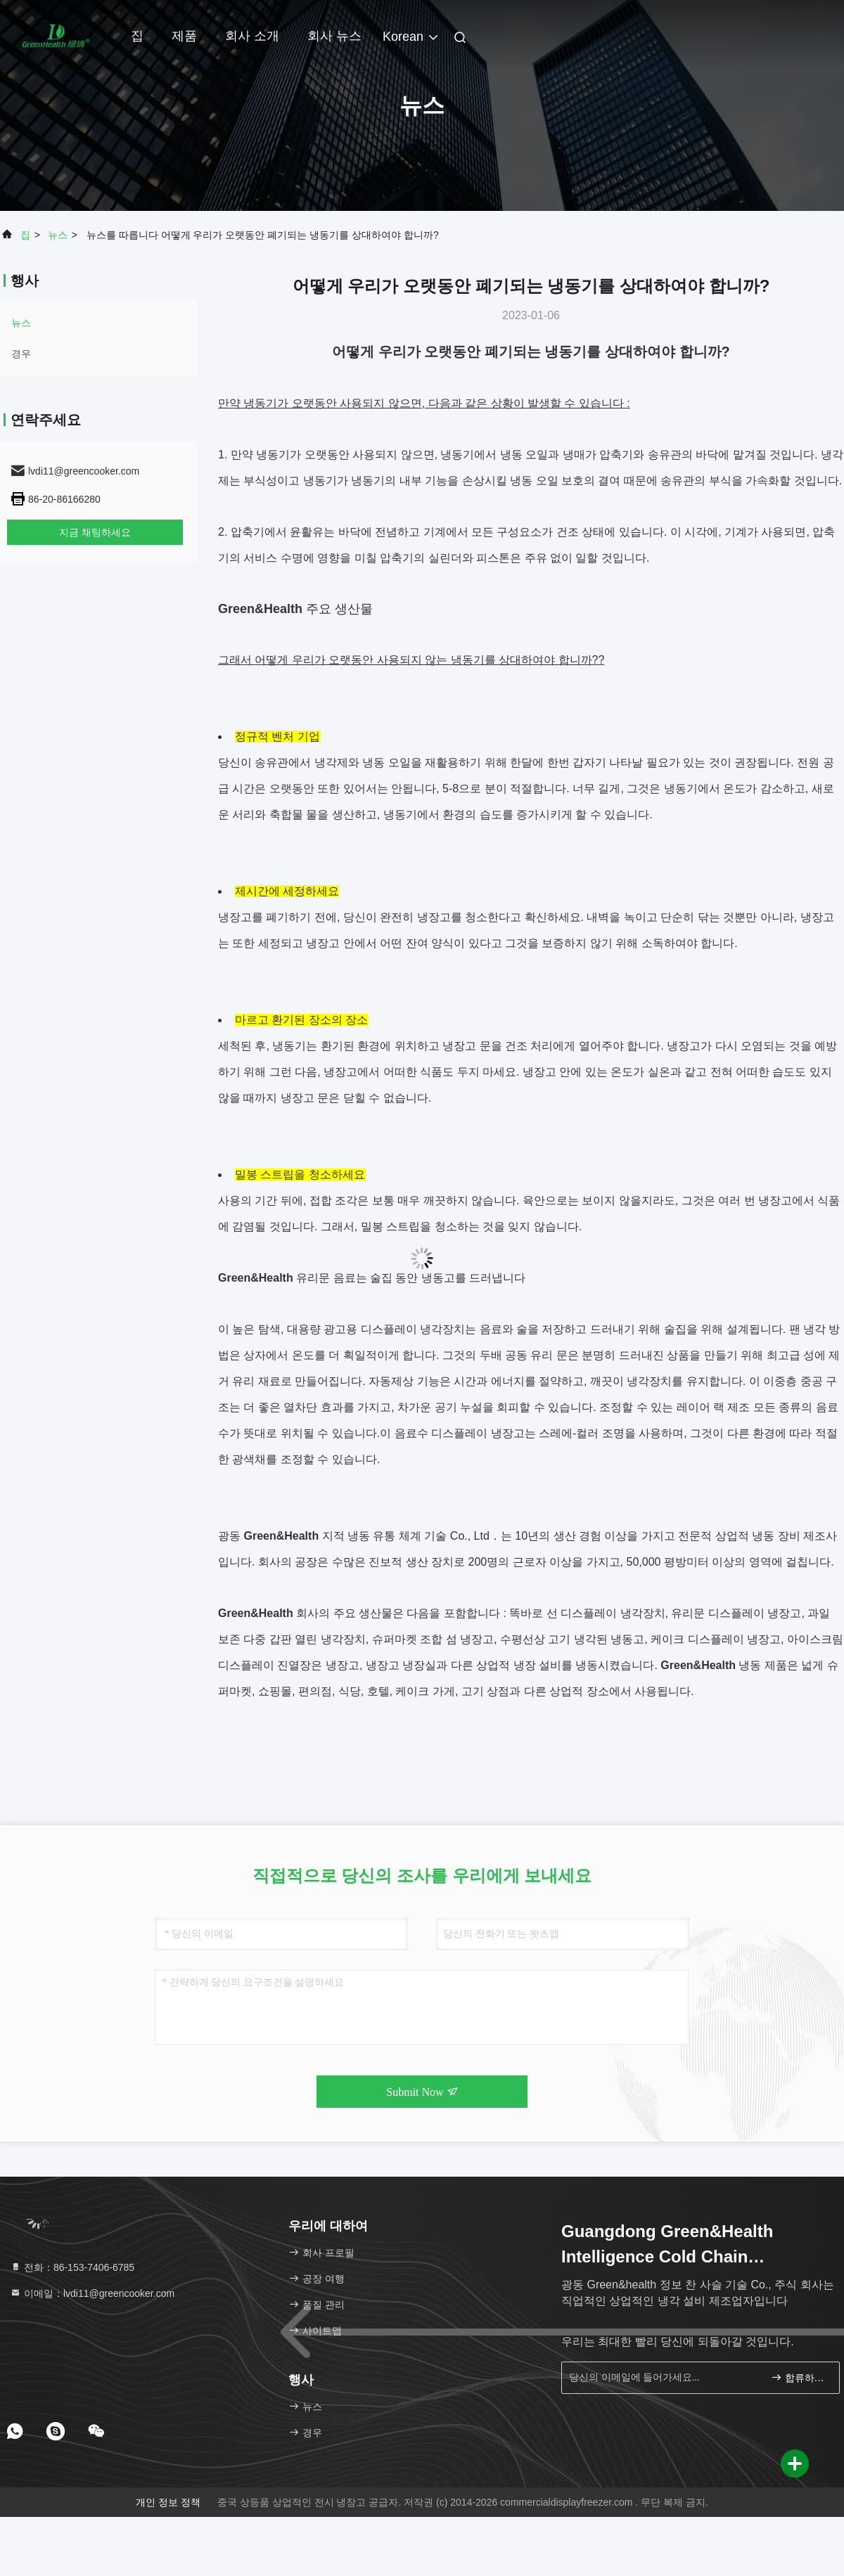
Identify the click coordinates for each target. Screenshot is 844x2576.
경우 (21, 353)
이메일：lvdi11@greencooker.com (92, 2293)
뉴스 (58, 234)
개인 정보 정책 (168, 2502)
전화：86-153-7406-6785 (72, 2267)
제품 (184, 36)
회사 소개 (252, 36)
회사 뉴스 (334, 36)
